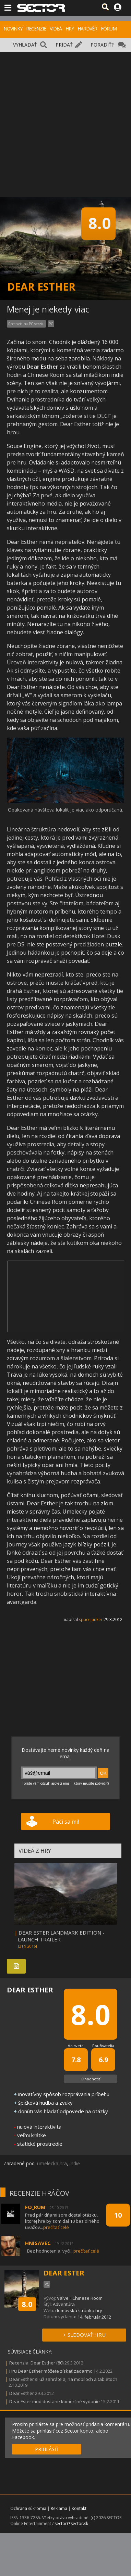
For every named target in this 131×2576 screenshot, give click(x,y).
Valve (63, 2298)
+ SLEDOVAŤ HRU (84, 2334)
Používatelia (103, 2045)
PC (51, 323)
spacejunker (91, 1619)
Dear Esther (21, 2393)
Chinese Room (87, 2298)
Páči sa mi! (65, 1821)
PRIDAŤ (64, 44)
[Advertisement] (64, 119)
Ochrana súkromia (28, 2508)
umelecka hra (52, 2163)
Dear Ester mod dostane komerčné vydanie (54, 2401)
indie (75, 2163)
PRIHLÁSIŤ (47, 2449)
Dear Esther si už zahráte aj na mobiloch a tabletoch (63, 2379)
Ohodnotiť (90, 2078)
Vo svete (76, 2045)
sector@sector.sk (71, 2523)
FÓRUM (109, 28)
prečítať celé (56, 2227)
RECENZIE (36, 28)
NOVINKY (12, 28)
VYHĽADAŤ (25, 44)
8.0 (27, 2304)
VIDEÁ (56, 28)
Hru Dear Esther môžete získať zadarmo (51, 2371)
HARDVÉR (87, 28)
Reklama (59, 2508)
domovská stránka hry (78, 2310)
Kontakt (79, 2508)
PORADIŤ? (102, 44)
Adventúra (64, 2304)
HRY (70, 28)
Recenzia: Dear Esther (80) (36, 2363)
